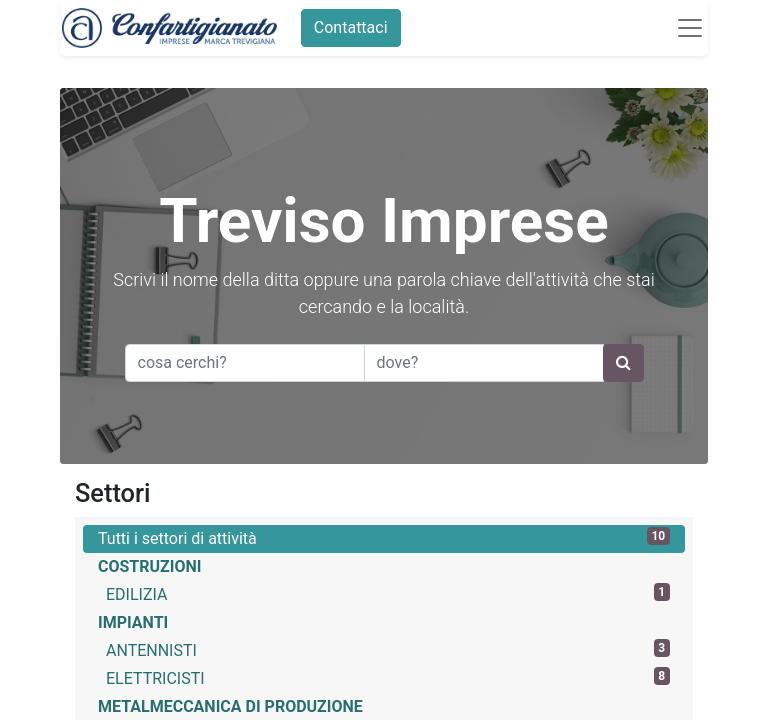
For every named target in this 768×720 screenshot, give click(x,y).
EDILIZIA (388, 593)
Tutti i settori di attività (384, 537)
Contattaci (348, 27)
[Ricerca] (623, 363)
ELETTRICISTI (388, 677)
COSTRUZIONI (149, 566)
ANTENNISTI (388, 649)
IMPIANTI (133, 622)
